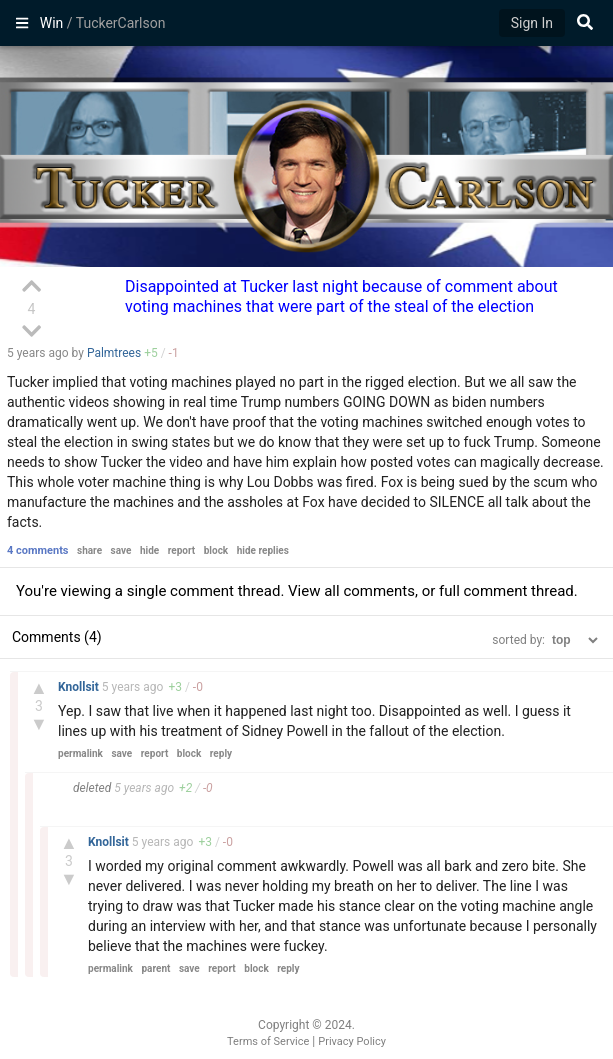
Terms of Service (268, 1041)
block (216, 550)
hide (149, 550)
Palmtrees (114, 353)
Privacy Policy (352, 1041)
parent (155, 968)
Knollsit (80, 687)
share (89, 550)
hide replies (263, 550)
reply (221, 753)
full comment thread (506, 591)
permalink (80, 753)
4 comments (38, 550)
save (121, 550)
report (182, 550)
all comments (369, 591)
